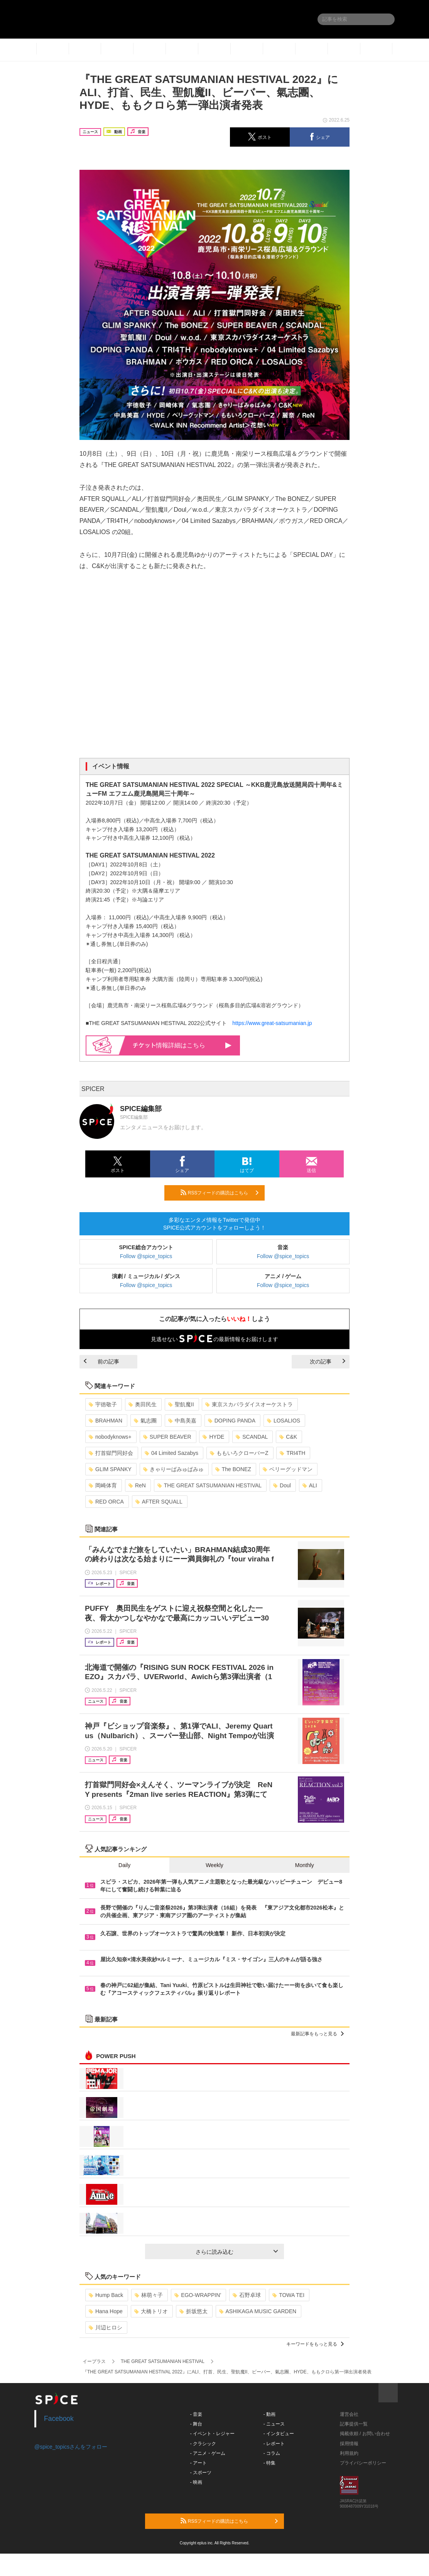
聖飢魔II (181, 1404)
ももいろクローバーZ (239, 1453)
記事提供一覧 (354, 2424)
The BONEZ (233, 1469)
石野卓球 (247, 2295)
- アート (198, 2463)
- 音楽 (196, 2414)
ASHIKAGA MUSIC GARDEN (258, 2311)
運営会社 (349, 2414)
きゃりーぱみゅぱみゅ (173, 1469)
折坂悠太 (193, 2311)
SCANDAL (252, 1437)
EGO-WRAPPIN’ (197, 2295)
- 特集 (269, 2463)
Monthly (304, 1865)
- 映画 (196, 2482)
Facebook (59, 2418)
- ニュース (274, 2424)
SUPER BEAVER (167, 1437)
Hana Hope (106, 2311)
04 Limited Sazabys (171, 1453)
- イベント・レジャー (212, 2433)
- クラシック (203, 2443)
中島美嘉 (182, 1420)
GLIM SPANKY (110, 1469)
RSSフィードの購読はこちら (219, 1192)
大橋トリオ (151, 2311)
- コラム (271, 2453)
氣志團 (145, 1420)
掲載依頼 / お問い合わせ (365, 2433)
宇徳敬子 (103, 1404)
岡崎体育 (103, 1485)
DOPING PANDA (231, 1420)
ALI (309, 1485)
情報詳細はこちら (182, 1045)
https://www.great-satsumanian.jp (272, 1023)
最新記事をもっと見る (317, 2033)
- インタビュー (278, 2433)
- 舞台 (196, 2424)
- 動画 (269, 2414)
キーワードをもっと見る (315, 2344)
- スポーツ (200, 2472)
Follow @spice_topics (146, 1256)
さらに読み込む (237, 2252)
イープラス (94, 2361)
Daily (124, 1865)
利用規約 (349, 2453)
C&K (288, 1437)
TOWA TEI (288, 2295)
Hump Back (106, 2295)
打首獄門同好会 (111, 1453)
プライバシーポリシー (363, 2463)
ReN (137, 1485)
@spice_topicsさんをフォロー (70, 2447)
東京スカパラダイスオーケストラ (249, 1404)
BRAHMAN (105, 1420)
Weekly (214, 1865)
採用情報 (349, 2443)
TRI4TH (292, 1453)
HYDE (213, 1437)
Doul (282, 1485)
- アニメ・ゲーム (207, 2453)
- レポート (274, 2443)
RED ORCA (106, 1502)
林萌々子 (149, 2295)
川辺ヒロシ (105, 2327)
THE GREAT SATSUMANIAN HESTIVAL (209, 1485)
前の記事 (101, 1361)
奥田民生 (142, 1404)
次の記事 (327, 1361)
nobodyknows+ (110, 1437)
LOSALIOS (283, 1420)
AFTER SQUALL (158, 1502)
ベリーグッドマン (287, 1469)
